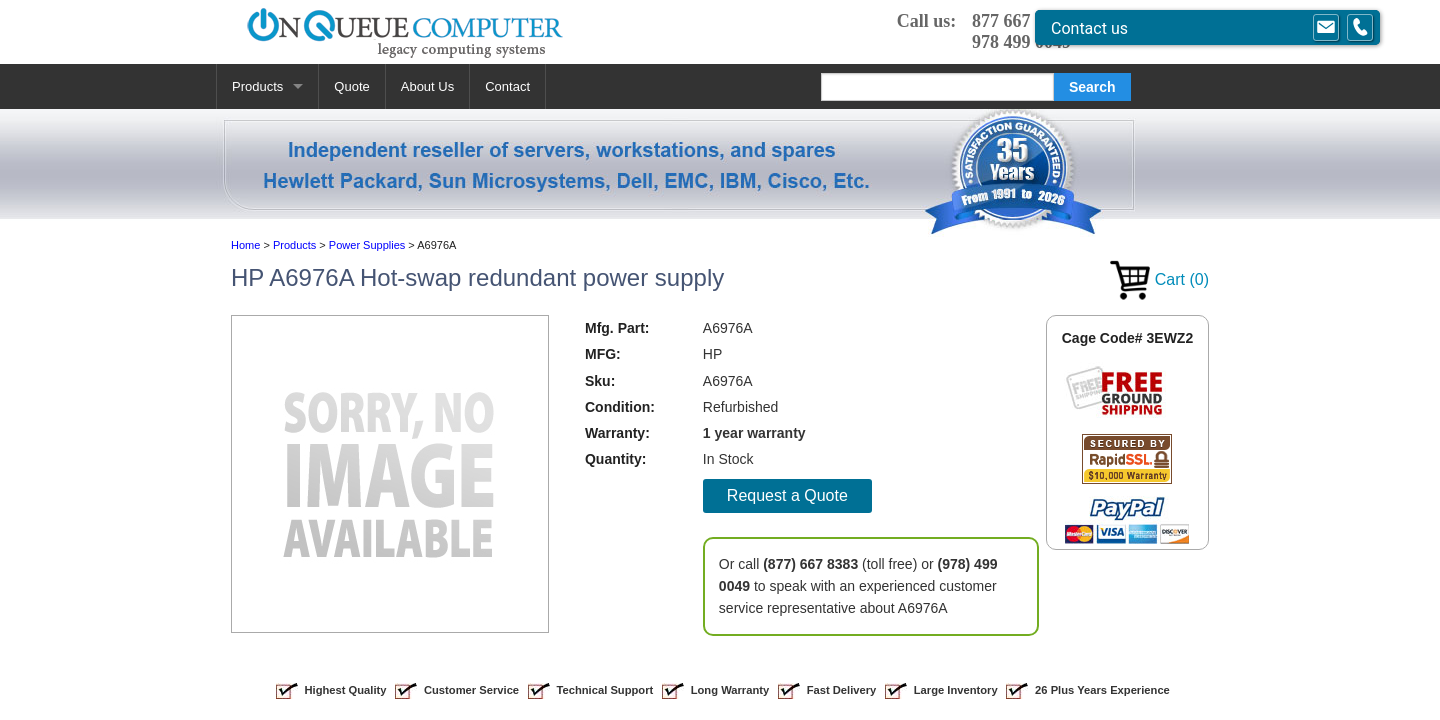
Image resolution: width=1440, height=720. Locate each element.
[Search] (937, 87)
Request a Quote (787, 495)
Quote (351, 86)
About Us (427, 86)
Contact (507, 86)
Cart (1159, 279)
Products (257, 86)
